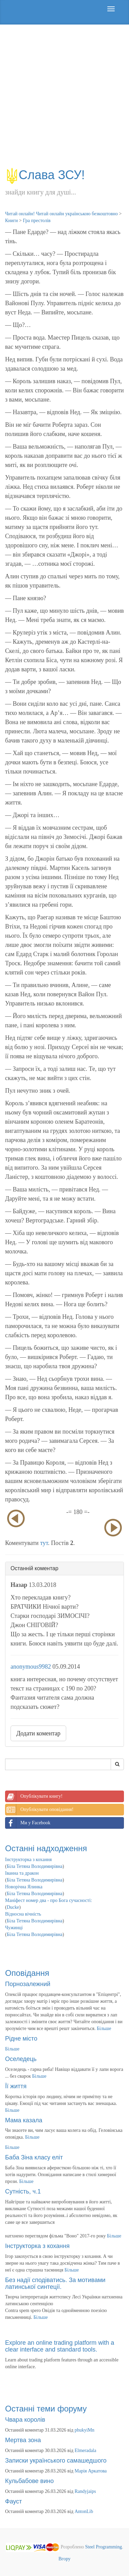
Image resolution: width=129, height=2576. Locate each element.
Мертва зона (23, 2440)
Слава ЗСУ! (45, 175)
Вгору (64, 2558)
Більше (104, 2028)
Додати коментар (38, 1733)
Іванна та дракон (22, 1873)
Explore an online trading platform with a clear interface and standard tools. (59, 2346)
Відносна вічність (23, 1914)
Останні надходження (46, 1848)
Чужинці (14, 1927)
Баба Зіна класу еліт (34, 2157)
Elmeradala (85, 2450)
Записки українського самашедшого (56, 2460)
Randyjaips (85, 2491)
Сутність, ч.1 (23, 2191)
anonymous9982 (31, 1666)
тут (44, 1543)
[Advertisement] (64, 99)
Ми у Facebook (27, 1822)
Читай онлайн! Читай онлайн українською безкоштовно (61, 213)
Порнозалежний (27, 1984)
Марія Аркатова (91, 2470)
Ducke (13, 1907)
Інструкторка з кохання (28, 1859)
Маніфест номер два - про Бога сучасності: (48, 1900)
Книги (11, 220)
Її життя (15, 2086)
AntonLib (84, 2511)
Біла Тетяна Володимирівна (34, 1866)
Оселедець (21, 2059)
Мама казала (23, 2120)
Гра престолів (36, 220)
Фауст (13, 2501)
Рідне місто (21, 2038)
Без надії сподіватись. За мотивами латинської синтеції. (55, 2283)
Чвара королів (25, 2419)
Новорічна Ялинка (23, 1886)
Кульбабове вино (29, 2481)
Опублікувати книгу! (33, 1796)
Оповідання (27, 1973)
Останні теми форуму (46, 2408)
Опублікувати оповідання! (39, 1809)
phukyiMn (84, 2430)
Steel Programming (103, 2547)
